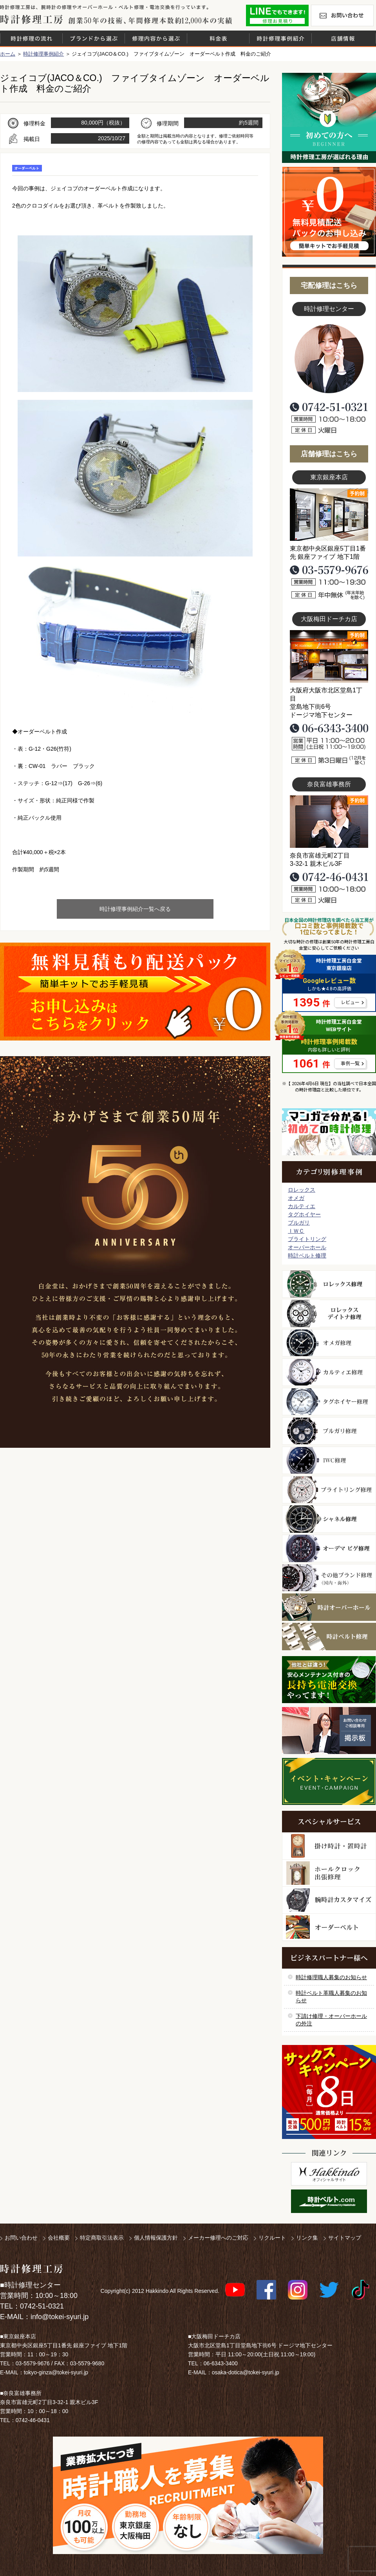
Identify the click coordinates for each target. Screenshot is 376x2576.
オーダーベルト (329, 1927)
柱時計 (329, 1846)
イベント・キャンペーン (329, 1781)
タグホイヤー (304, 1214)
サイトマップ (344, 2238)
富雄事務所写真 (329, 821)
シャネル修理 (329, 1519)
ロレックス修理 (329, 1284)
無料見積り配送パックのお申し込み (135, 992)
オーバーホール (307, 1247)
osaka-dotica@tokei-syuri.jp (245, 2372)
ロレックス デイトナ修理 (329, 1313)
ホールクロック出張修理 (329, 1873)
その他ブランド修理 (329, 1577)
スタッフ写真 (329, 359)
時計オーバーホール (329, 1607)
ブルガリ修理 (329, 1431)
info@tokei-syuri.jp (60, 2317)
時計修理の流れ (31, 38)
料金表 (218, 38)
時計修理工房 (31, 2268)
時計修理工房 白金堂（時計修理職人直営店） (31, 19)
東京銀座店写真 (329, 514)
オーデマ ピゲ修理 (329, 1548)
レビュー (350, 1002)
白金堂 (329, 2174)
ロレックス (301, 1190)
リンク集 (307, 2238)
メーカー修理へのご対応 (218, 2238)
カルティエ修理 (329, 1372)
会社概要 (59, 2238)
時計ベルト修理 (307, 1255)
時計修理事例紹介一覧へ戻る (135, 909)
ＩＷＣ (296, 1231)
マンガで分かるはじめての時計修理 (329, 1131)
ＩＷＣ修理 (329, 1460)
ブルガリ (299, 1222)
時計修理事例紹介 (280, 38)
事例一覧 (350, 1063)
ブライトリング (307, 1239)
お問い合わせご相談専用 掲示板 (329, 1730)
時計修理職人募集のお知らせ (331, 1977)
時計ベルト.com (329, 2201)
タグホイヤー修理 (329, 1401)
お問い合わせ (342, 15)
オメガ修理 (329, 1343)
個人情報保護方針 (156, 2238)
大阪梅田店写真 (329, 656)
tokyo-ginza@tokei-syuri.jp (56, 2372)
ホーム (7, 54)
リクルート (272, 2238)
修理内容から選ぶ (156, 38)
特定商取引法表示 (102, 2238)
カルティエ (301, 1206)
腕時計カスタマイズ (329, 1900)
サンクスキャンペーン (329, 2092)
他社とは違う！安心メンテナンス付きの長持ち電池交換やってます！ (329, 1679)
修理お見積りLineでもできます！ (277, 15)
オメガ (296, 1198)
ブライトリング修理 (329, 1489)
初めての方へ (329, 118)
